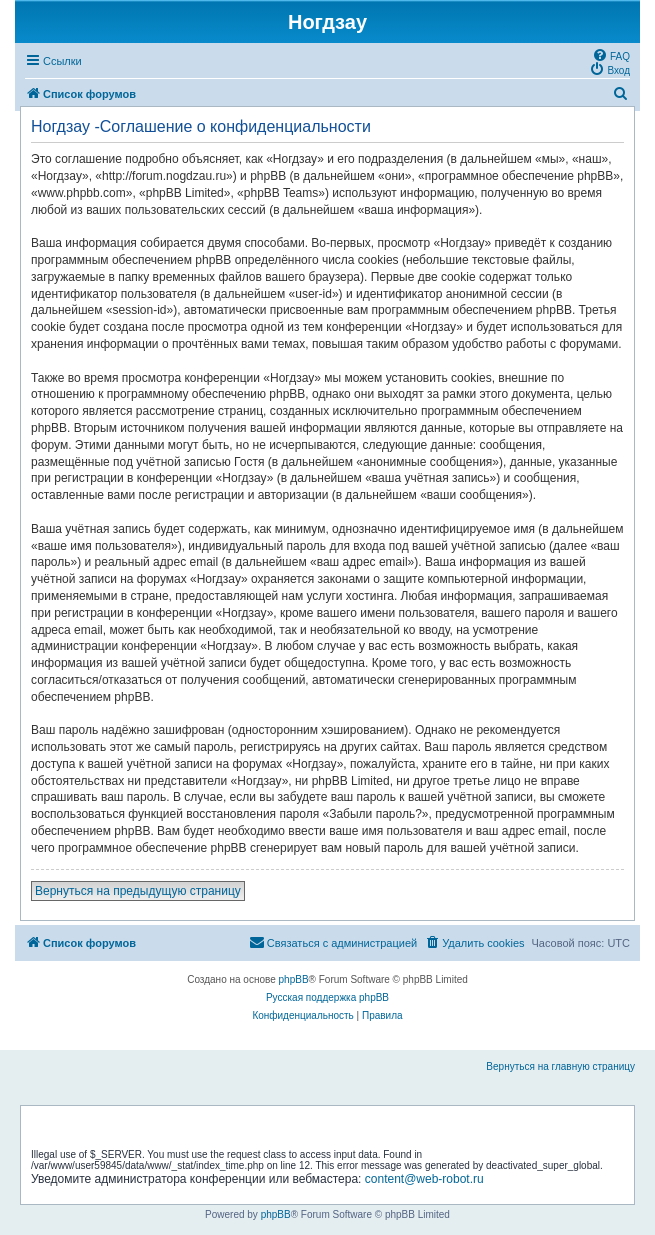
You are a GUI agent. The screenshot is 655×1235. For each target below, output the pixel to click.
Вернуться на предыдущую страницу (138, 891)
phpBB (294, 979)
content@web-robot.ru (424, 1179)
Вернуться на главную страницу (560, 1066)
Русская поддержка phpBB (327, 997)
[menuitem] (611, 55)
